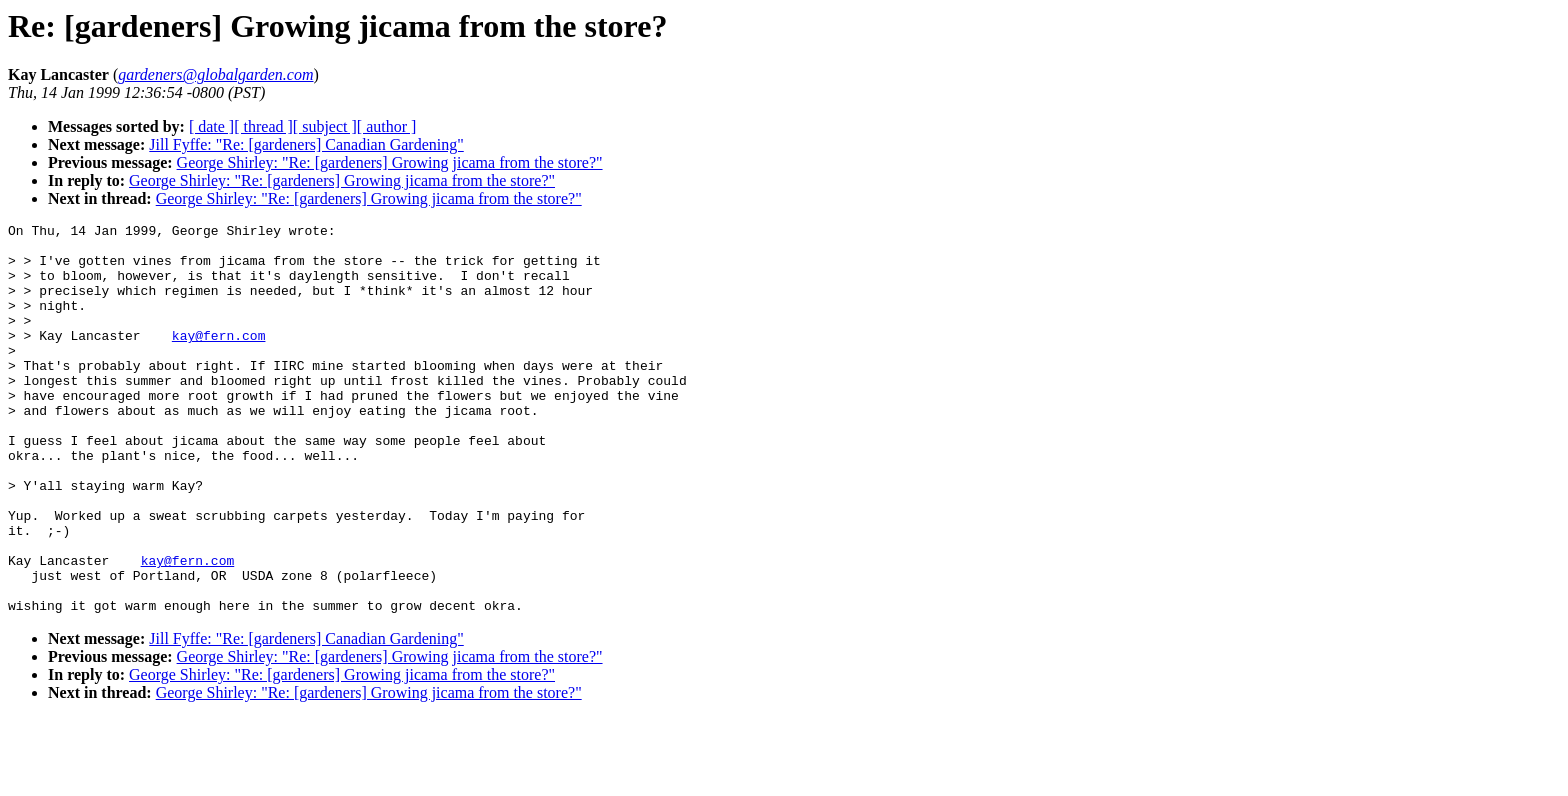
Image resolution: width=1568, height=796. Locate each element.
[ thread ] (263, 126)
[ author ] (387, 126)
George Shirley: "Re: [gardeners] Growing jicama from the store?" (390, 162)
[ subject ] (325, 126)
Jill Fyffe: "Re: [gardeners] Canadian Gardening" (306, 144)
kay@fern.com (219, 359)
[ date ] (211, 126)
